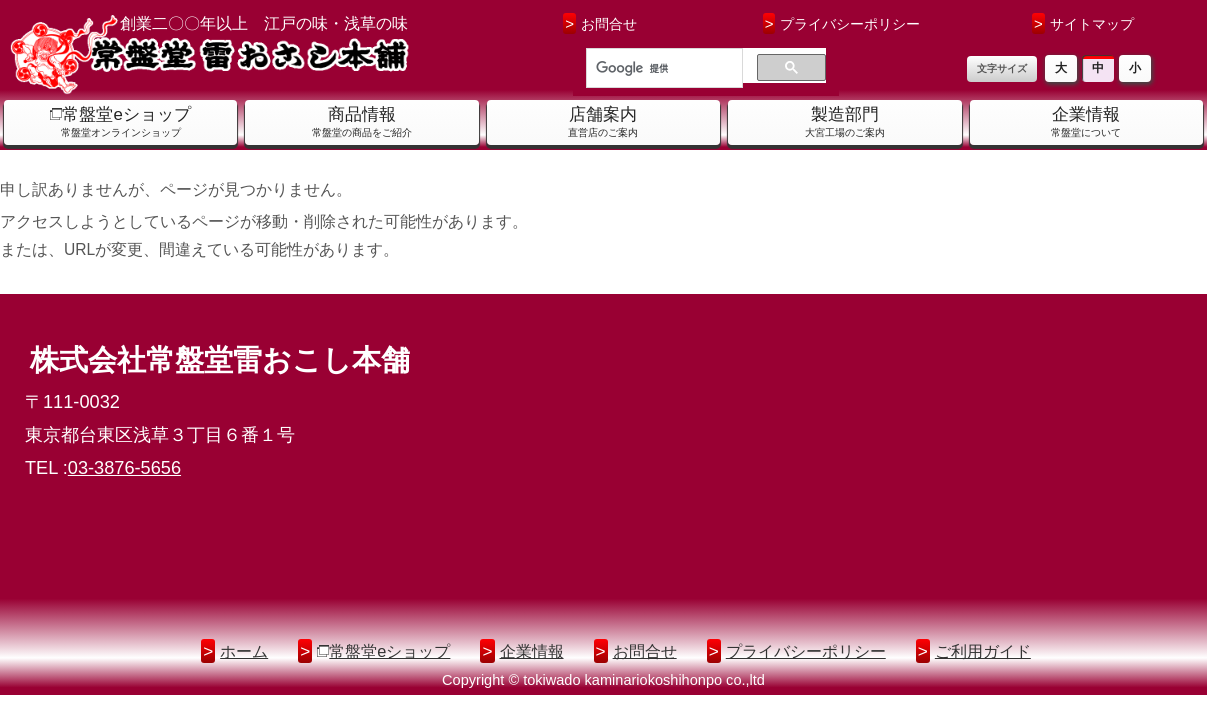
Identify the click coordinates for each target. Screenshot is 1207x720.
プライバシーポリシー (842, 23)
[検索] (662, 69)
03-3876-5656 (124, 468)
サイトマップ (1083, 23)
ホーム (244, 651)
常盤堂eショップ (389, 651)
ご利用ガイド (983, 651)
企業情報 (532, 651)
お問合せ (600, 23)
